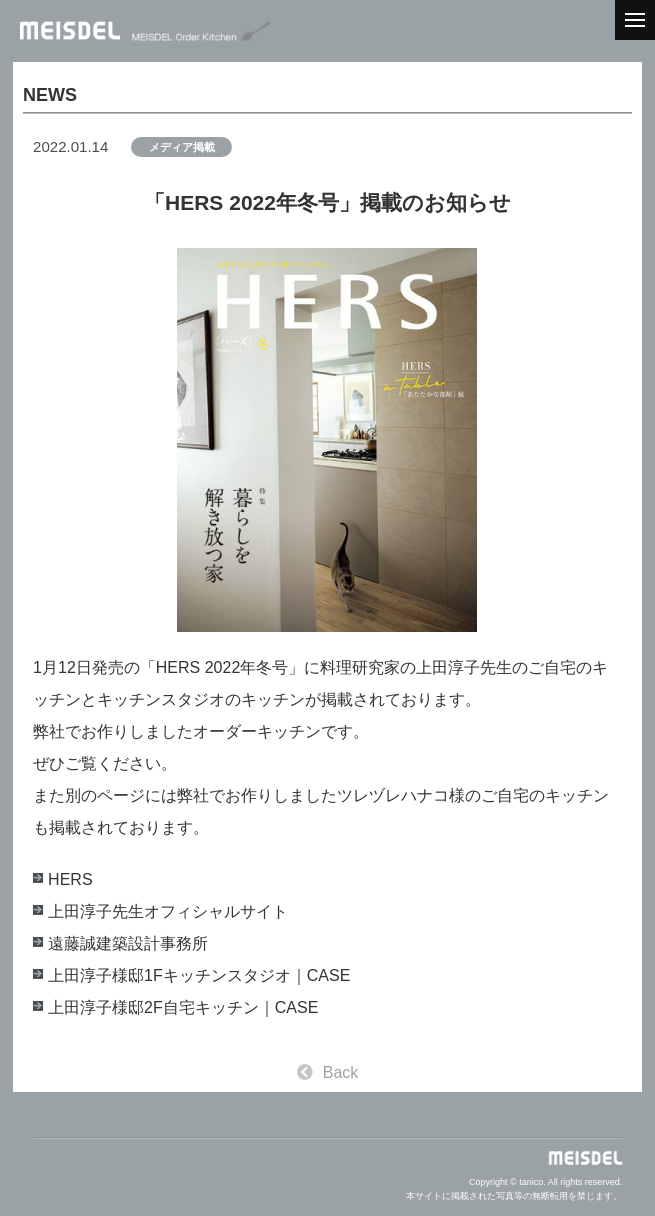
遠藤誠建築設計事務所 (128, 943)
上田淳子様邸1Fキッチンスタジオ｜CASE (199, 975)
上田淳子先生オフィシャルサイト (168, 911)
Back (328, 1072)
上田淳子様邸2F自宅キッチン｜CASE (183, 1007)
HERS (70, 879)
